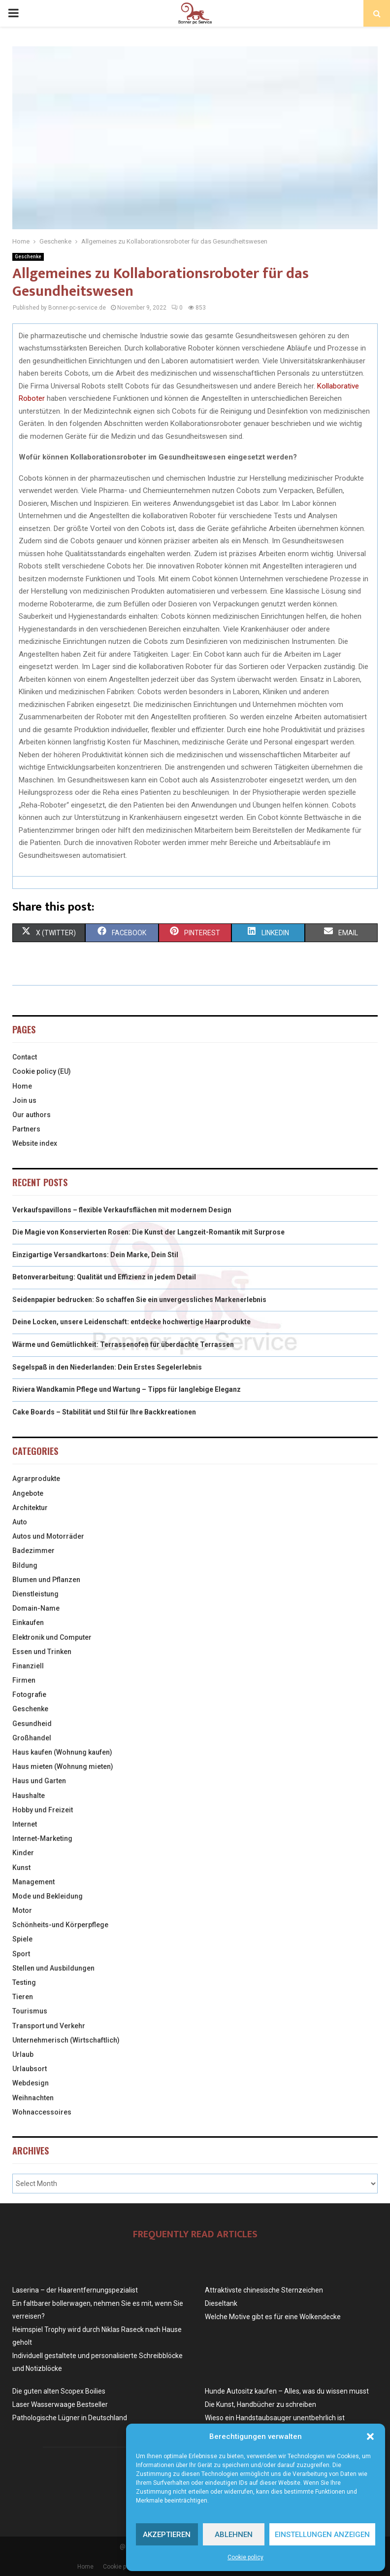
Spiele (22, 1939)
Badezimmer (33, 1550)
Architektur (30, 1508)
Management (33, 1882)
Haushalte (28, 1796)
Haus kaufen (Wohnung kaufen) (62, 1752)
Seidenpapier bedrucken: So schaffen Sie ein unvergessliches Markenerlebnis (139, 1300)
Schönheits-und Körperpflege (60, 1925)
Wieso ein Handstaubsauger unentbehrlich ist (275, 2418)
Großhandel (31, 1738)
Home (22, 1086)
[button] (370, 2436)
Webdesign (30, 2083)
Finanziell (28, 1666)
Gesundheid (32, 1724)
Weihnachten (33, 2098)
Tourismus (29, 2011)
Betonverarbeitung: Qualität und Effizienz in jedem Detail (104, 1277)
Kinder (23, 1853)
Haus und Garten (39, 1781)
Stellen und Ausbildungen (53, 1968)
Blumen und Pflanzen (46, 1580)
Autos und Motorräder (48, 1536)
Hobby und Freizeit (42, 1810)
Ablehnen (234, 2534)
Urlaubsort (29, 2069)
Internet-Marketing (42, 1838)
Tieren (22, 1997)
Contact (24, 1057)
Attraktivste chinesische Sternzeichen (264, 2290)
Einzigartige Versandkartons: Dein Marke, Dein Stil (95, 1255)
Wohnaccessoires (41, 2112)
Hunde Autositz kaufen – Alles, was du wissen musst (287, 2391)
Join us (24, 1100)
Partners (26, 1129)
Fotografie (29, 1694)
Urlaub (22, 2054)
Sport (21, 1954)
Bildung (24, 1565)
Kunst (21, 1867)
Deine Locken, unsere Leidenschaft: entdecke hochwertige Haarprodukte (131, 1322)
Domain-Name (36, 1608)
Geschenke (28, 256)
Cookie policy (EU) (41, 1071)
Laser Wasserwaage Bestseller (60, 2404)
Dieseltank (221, 2303)
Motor (22, 1910)
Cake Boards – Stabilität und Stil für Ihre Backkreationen (104, 1412)
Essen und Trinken (41, 1652)
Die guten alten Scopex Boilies (58, 2391)
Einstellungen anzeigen (322, 2534)
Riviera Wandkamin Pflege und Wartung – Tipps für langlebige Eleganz (126, 1389)
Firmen (23, 1680)
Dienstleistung (35, 1594)
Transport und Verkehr (48, 2026)
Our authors (31, 1115)
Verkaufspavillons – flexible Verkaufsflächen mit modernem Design (121, 1210)
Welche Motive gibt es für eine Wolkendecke (273, 2317)
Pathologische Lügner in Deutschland (69, 2418)
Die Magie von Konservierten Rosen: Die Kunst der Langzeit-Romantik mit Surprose (148, 1232)
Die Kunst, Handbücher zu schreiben (260, 2404)
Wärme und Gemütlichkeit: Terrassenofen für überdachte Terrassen (123, 1344)
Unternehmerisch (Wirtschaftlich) (66, 2040)
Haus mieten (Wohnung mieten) (62, 1766)
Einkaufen (28, 1622)
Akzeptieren (167, 2534)
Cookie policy (245, 2557)
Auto (19, 1522)
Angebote (27, 1493)
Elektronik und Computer (52, 1637)
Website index (34, 1143)
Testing (24, 1982)
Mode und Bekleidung (47, 1896)
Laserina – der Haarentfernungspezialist (75, 2290)
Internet (24, 1824)
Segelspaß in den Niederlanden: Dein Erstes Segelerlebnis (107, 1367)
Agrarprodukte (36, 1478)
